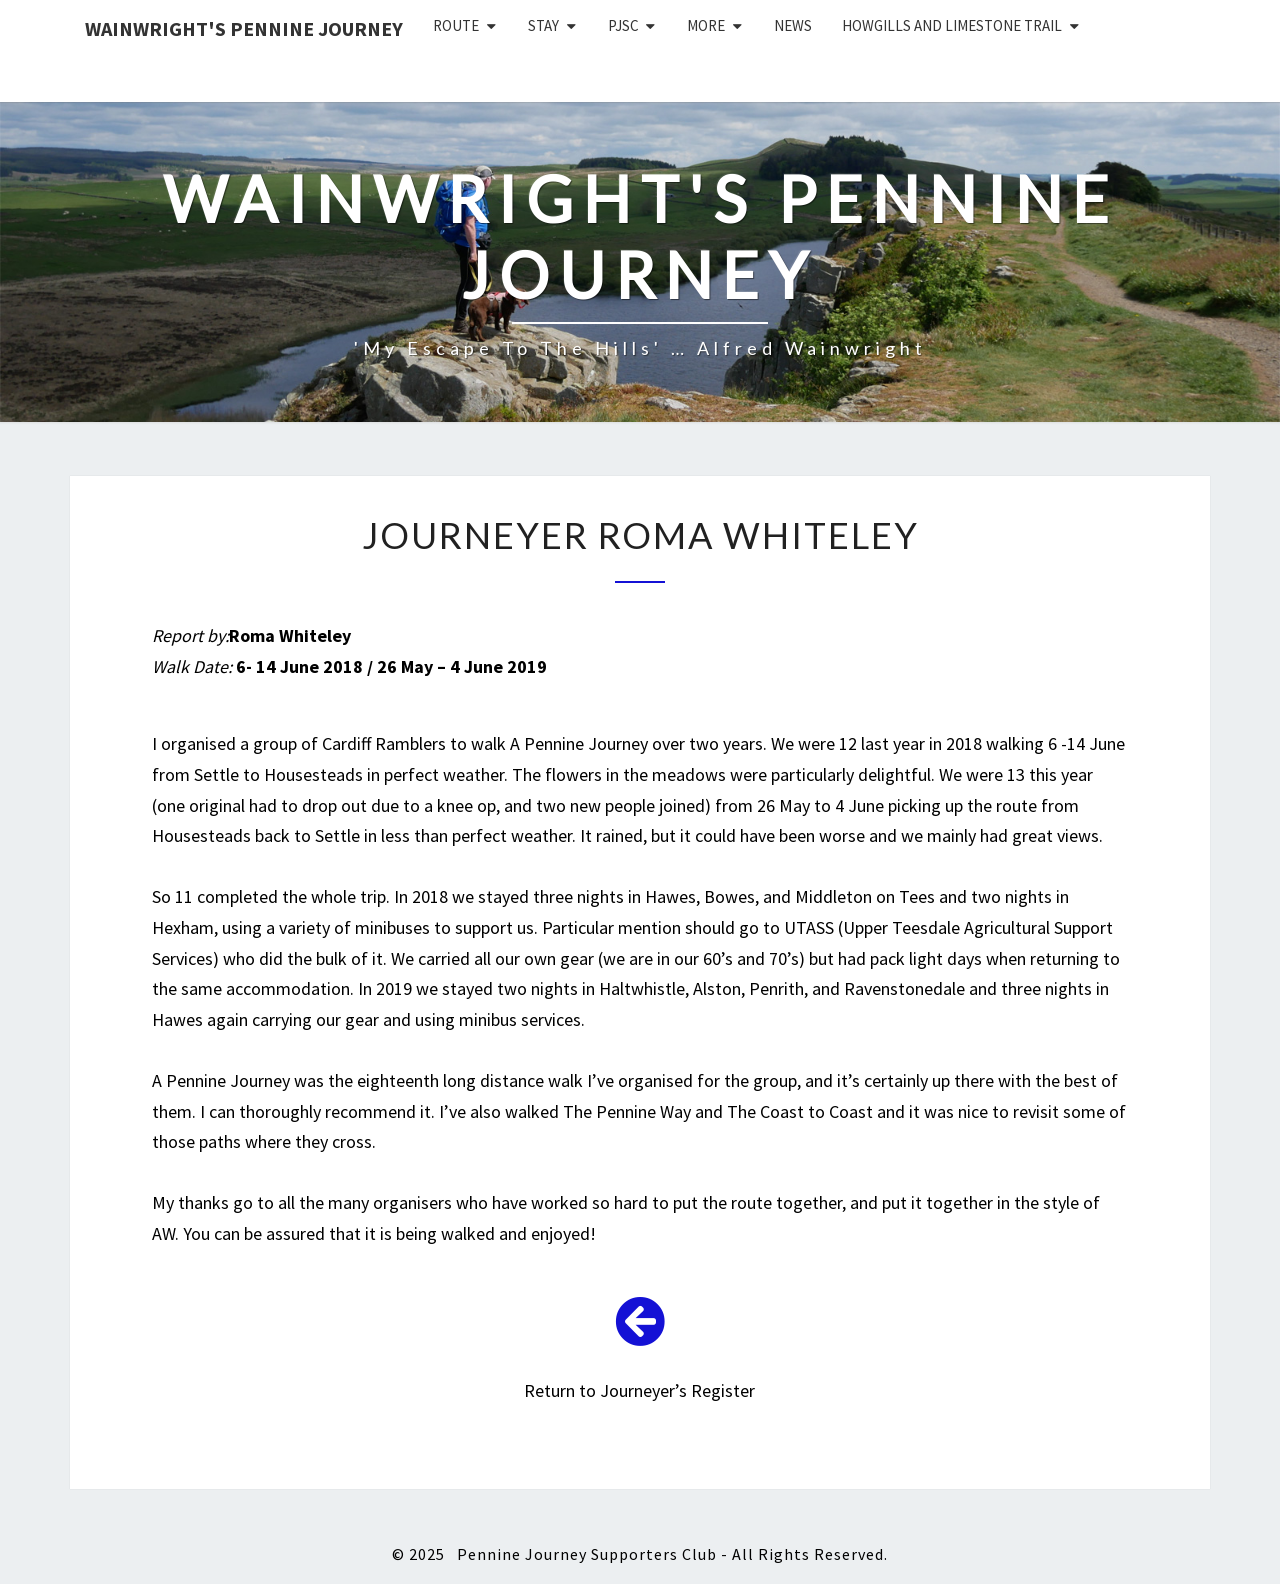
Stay (543, 25)
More (706, 25)
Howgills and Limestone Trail (952, 25)
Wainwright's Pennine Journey (244, 28)
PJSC (623, 25)
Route (456, 25)
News (793, 25)
